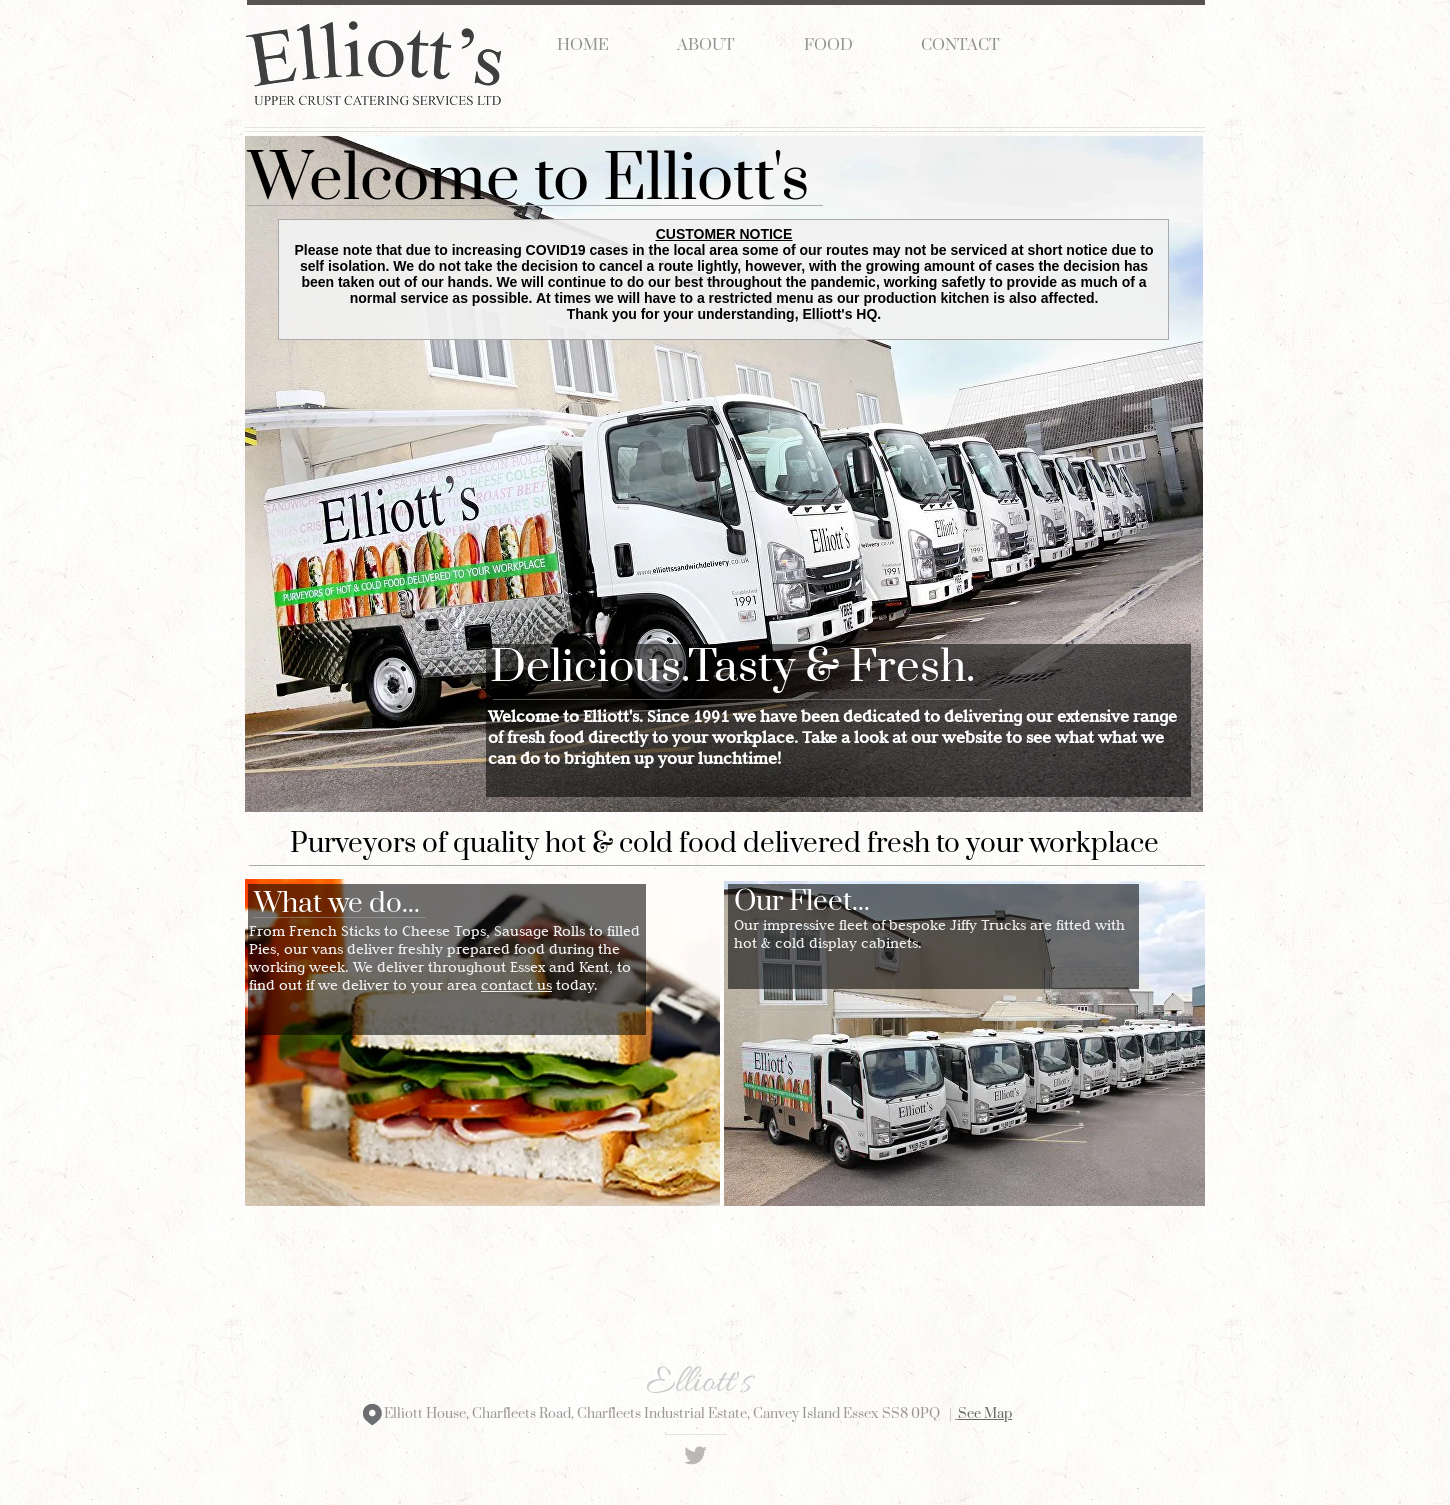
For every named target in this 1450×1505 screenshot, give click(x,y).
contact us (516, 985)
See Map (985, 1414)
